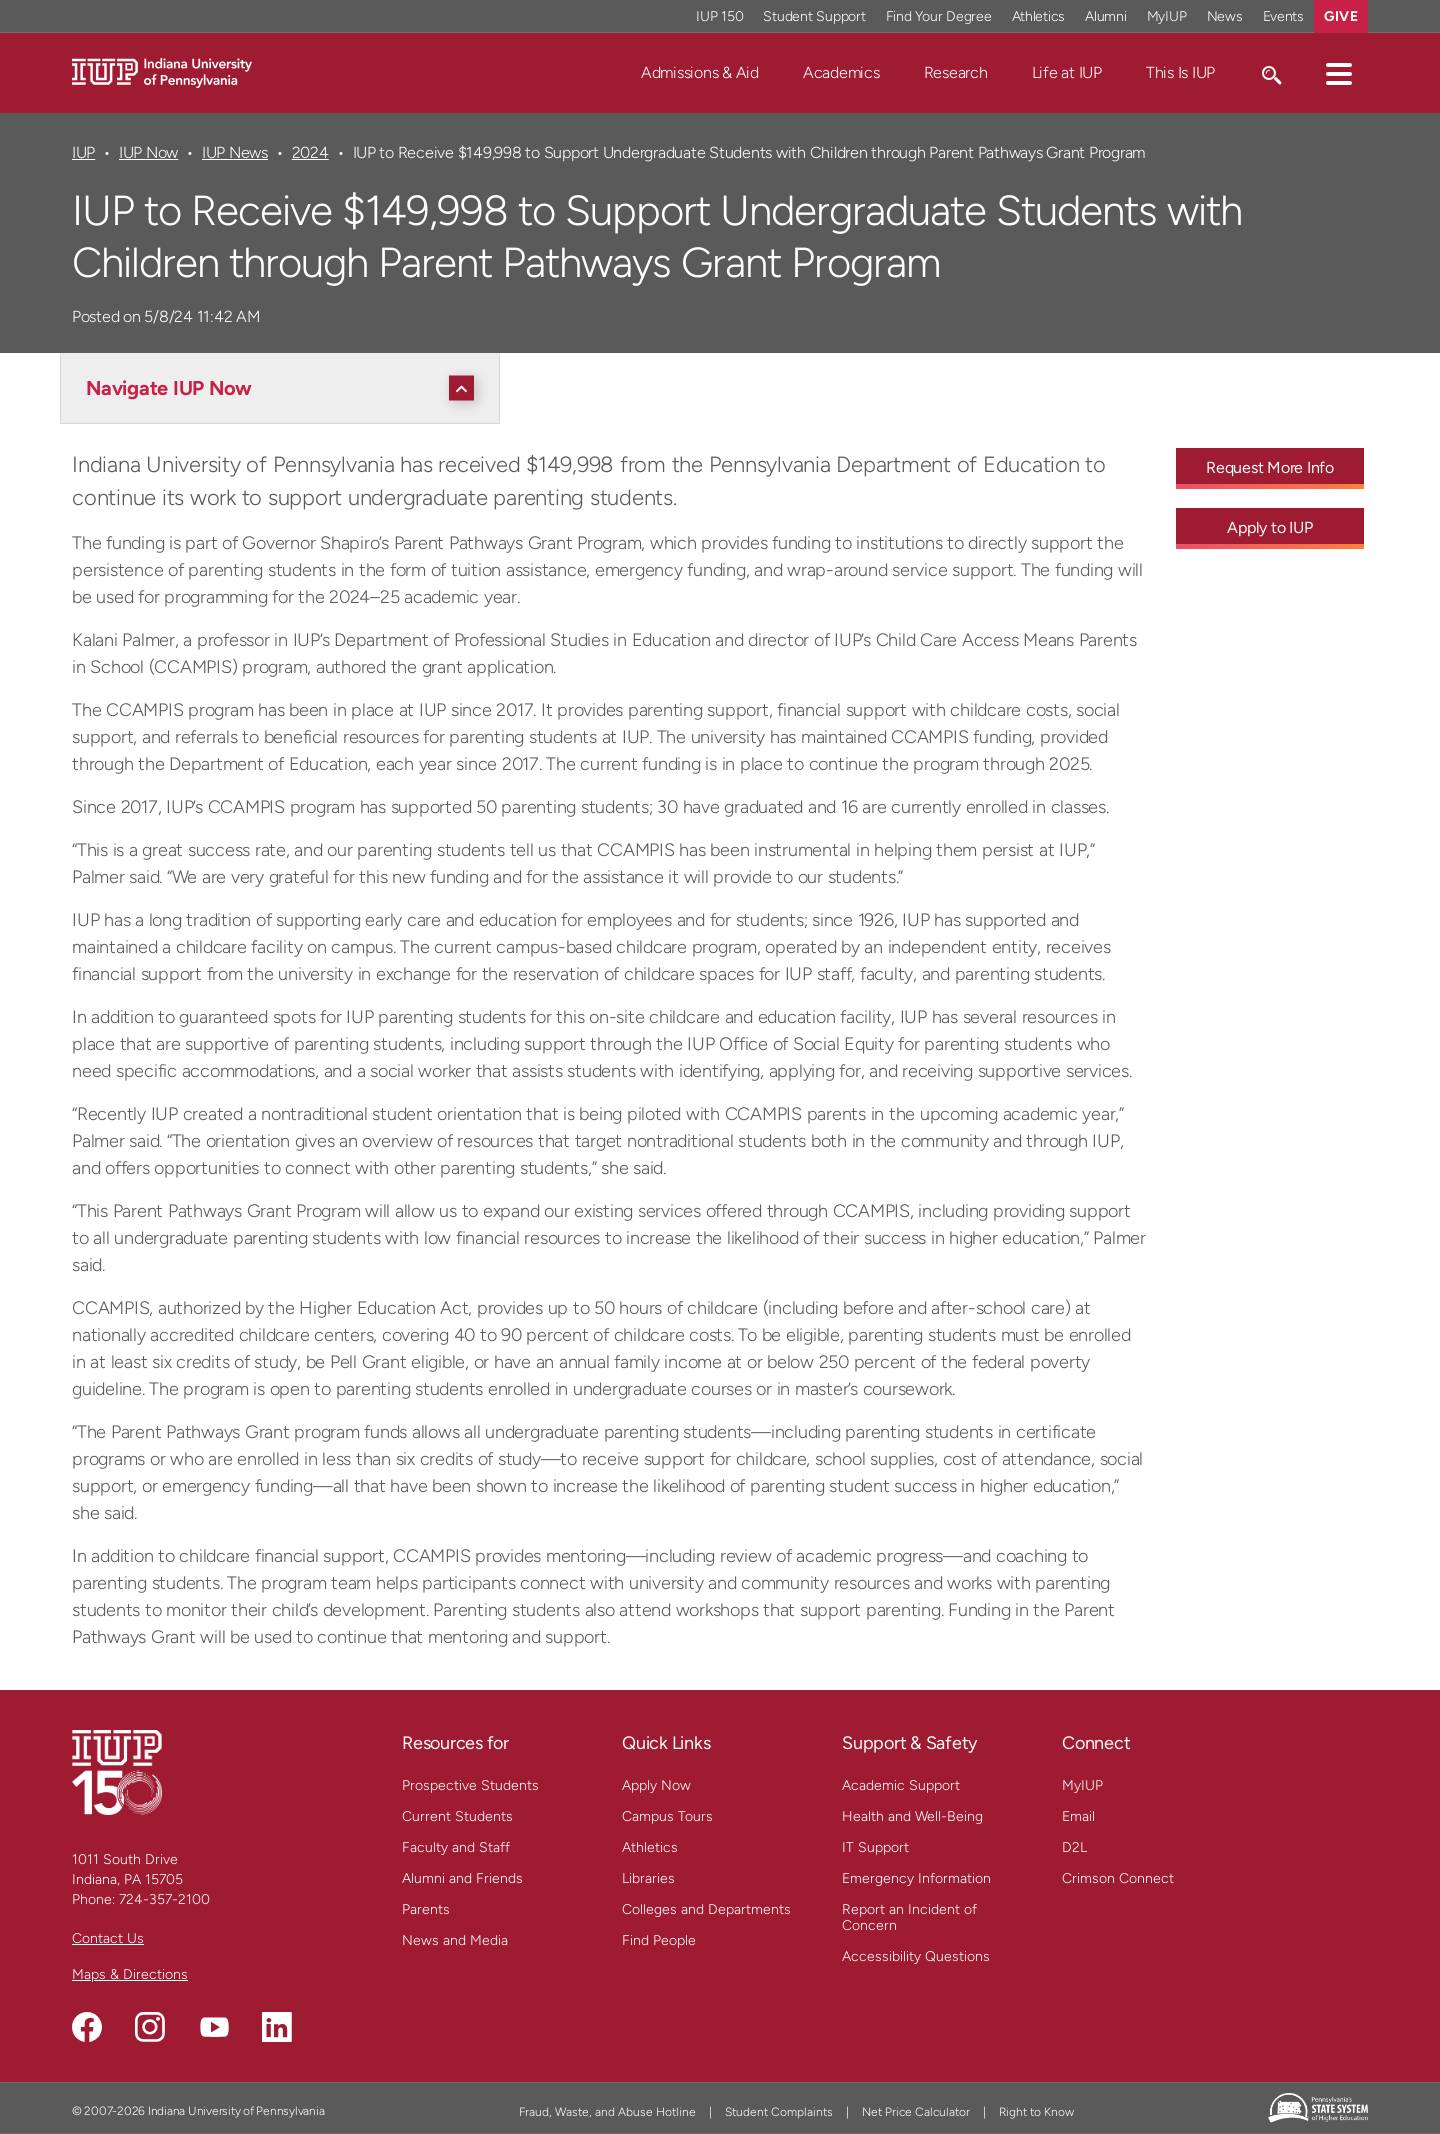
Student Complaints (779, 2112)
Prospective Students (470, 1785)
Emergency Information (916, 1878)
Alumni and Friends (462, 1878)
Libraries (648, 1878)
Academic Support (901, 1785)
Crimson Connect (1118, 1878)
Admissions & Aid (700, 72)
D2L (1074, 1847)
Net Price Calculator (916, 2112)
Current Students (457, 1816)
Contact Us (108, 1938)
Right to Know (1036, 2112)
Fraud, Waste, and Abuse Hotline (607, 2112)
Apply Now (656, 1785)
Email (1078, 1816)
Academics (841, 72)
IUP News (235, 152)
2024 (310, 152)
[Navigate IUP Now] (285, 388)
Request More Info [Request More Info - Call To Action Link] (1270, 467)
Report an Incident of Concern (909, 1917)
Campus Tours (667, 1816)
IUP (83, 152)
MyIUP (1082, 1785)
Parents (426, 1909)
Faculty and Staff (456, 1847)
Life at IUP (1067, 72)
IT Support (875, 1847)
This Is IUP (1180, 72)
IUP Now (148, 152)
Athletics (650, 1847)
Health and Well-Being (912, 1816)
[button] (1339, 73)
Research (956, 72)
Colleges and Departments (706, 1909)
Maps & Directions (130, 1974)
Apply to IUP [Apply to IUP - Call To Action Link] (1269, 527)
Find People (659, 1940)
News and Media (455, 1940)
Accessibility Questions (916, 1956)
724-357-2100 (164, 1899)
